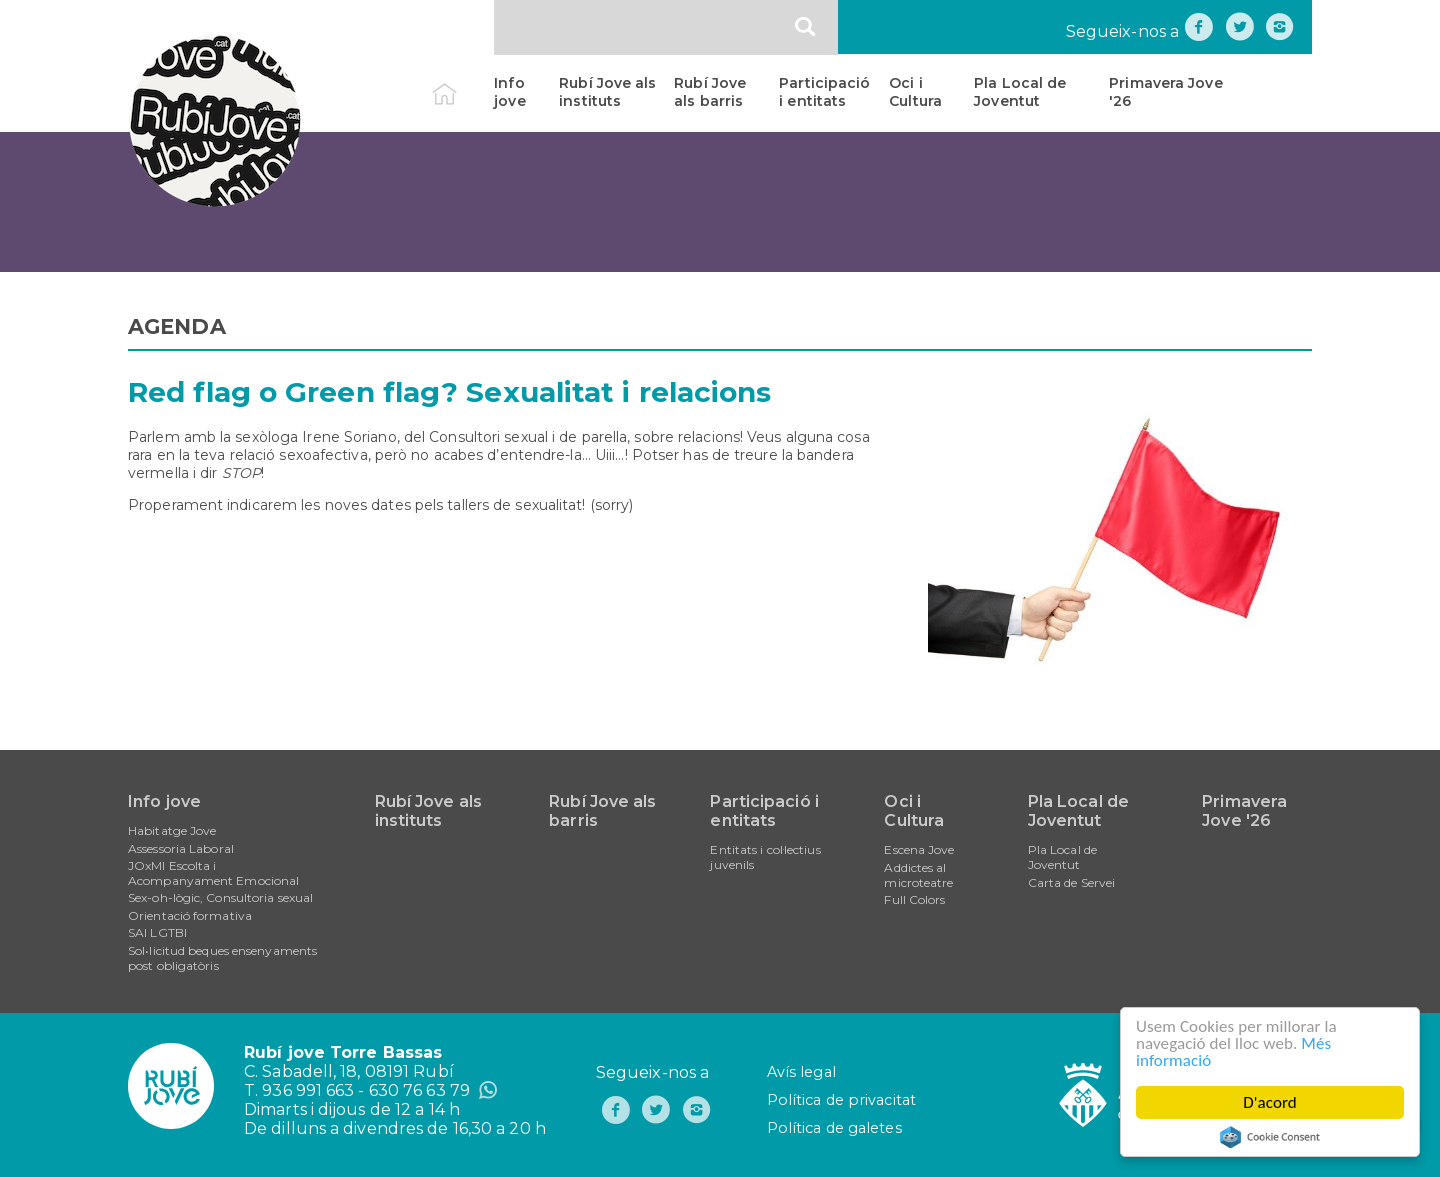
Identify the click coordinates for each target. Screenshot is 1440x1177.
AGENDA (177, 326)
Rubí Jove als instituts (607, 92)
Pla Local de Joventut (1020, 92)
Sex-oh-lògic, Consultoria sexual (220, 897)
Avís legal (801, 1072)
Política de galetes (834, 1128)
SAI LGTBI (157, 932)
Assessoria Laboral (181, 848)
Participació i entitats (824, 92)
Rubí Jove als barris (710, 92)
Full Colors (914, 899)
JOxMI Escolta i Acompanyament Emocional (213, 873)
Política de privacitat (841, 1100)
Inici (461, 83)
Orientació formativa (190, 915)
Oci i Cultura (915, 92)
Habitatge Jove (172, 830)
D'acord (1270, 1102)
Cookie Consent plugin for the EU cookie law (1270, 1137)
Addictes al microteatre (918, 875)
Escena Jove (919, 849)
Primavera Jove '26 (1165, 92)
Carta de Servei (1072, 882)
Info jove (509, 92)
